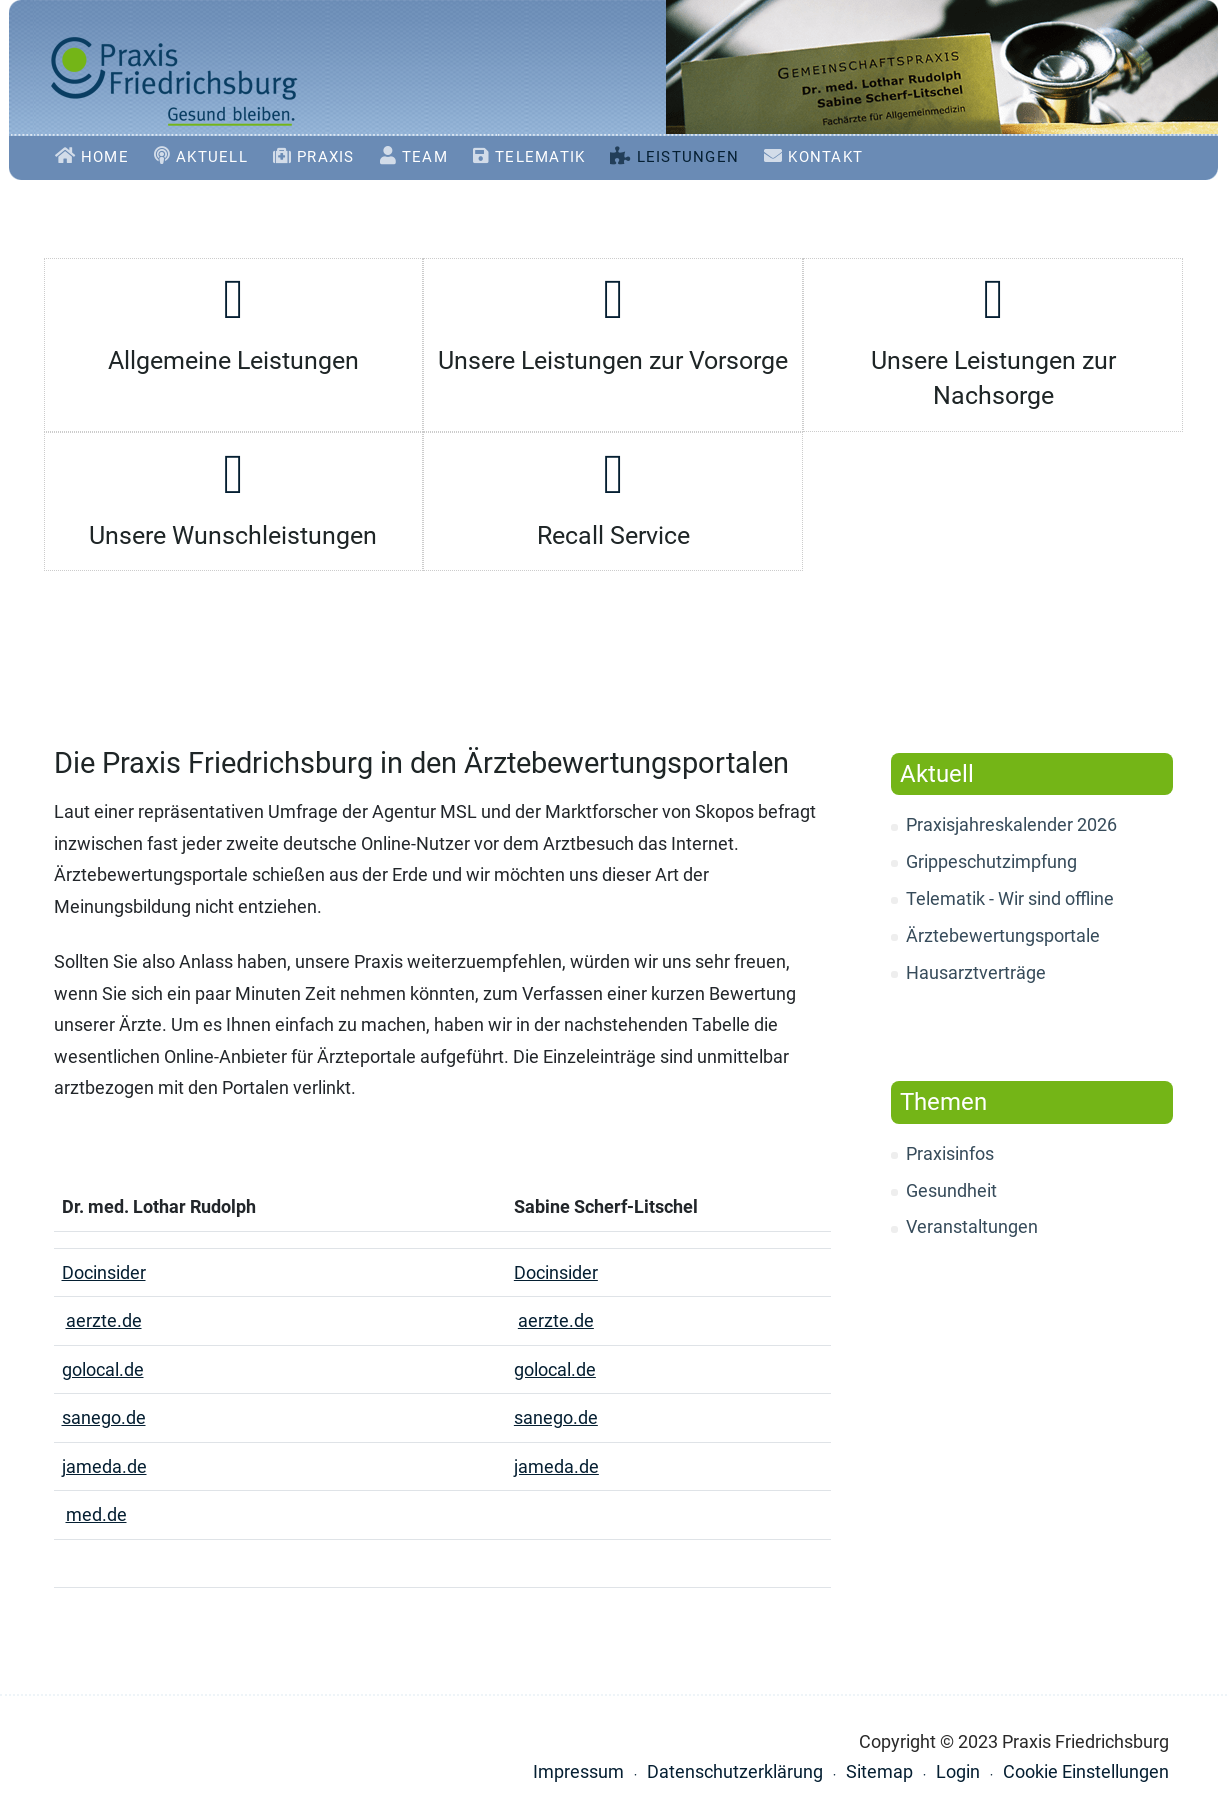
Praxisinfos (950, 1153)
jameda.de (104, 1466)
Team (429, 157)
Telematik (544, 157)
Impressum (578, 1771)
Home (109, 157)
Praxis (330, 157)
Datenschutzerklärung (735, 1771)
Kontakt (829, 157)
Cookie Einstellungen (1086, 1771)
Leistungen (692, 157)
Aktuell (216, 157)
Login (958, 1771)
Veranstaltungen (972, 1226)
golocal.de (103, 1369)
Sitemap (879, 1771)
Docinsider (104, 1272)
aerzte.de (104, 1320)
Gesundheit (951, 1190)
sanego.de (104, 1417)
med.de (96, 1514)
